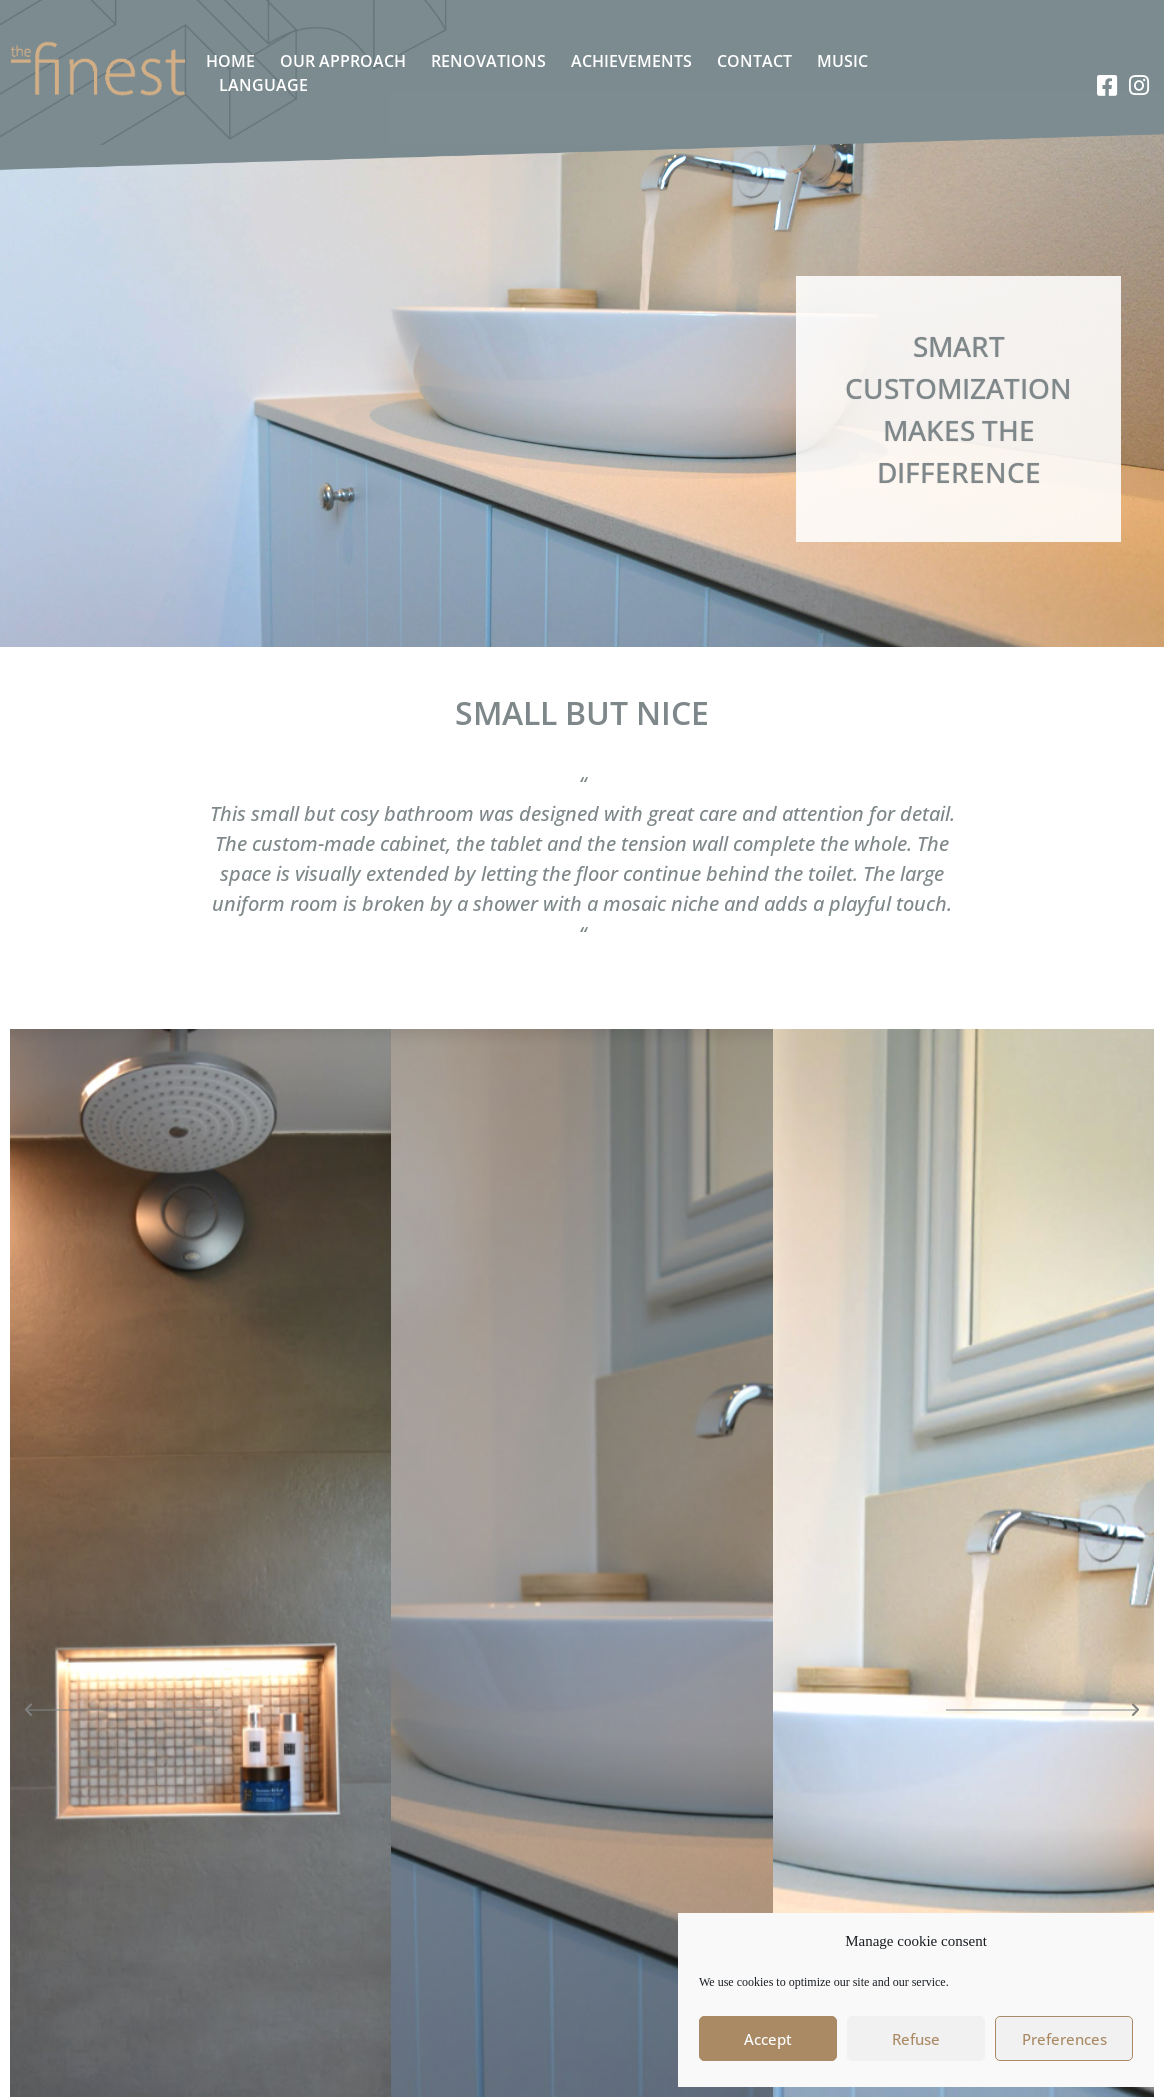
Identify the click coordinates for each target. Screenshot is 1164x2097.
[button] (123, 1710)
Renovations (488, 61)
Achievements (631, 61)
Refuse (916, 2039)
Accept (768, 2039)
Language (263, 85)
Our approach (343, 61)
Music (842, 61)
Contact (754, 61)
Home (230, 61)
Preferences (1064, 2039)
